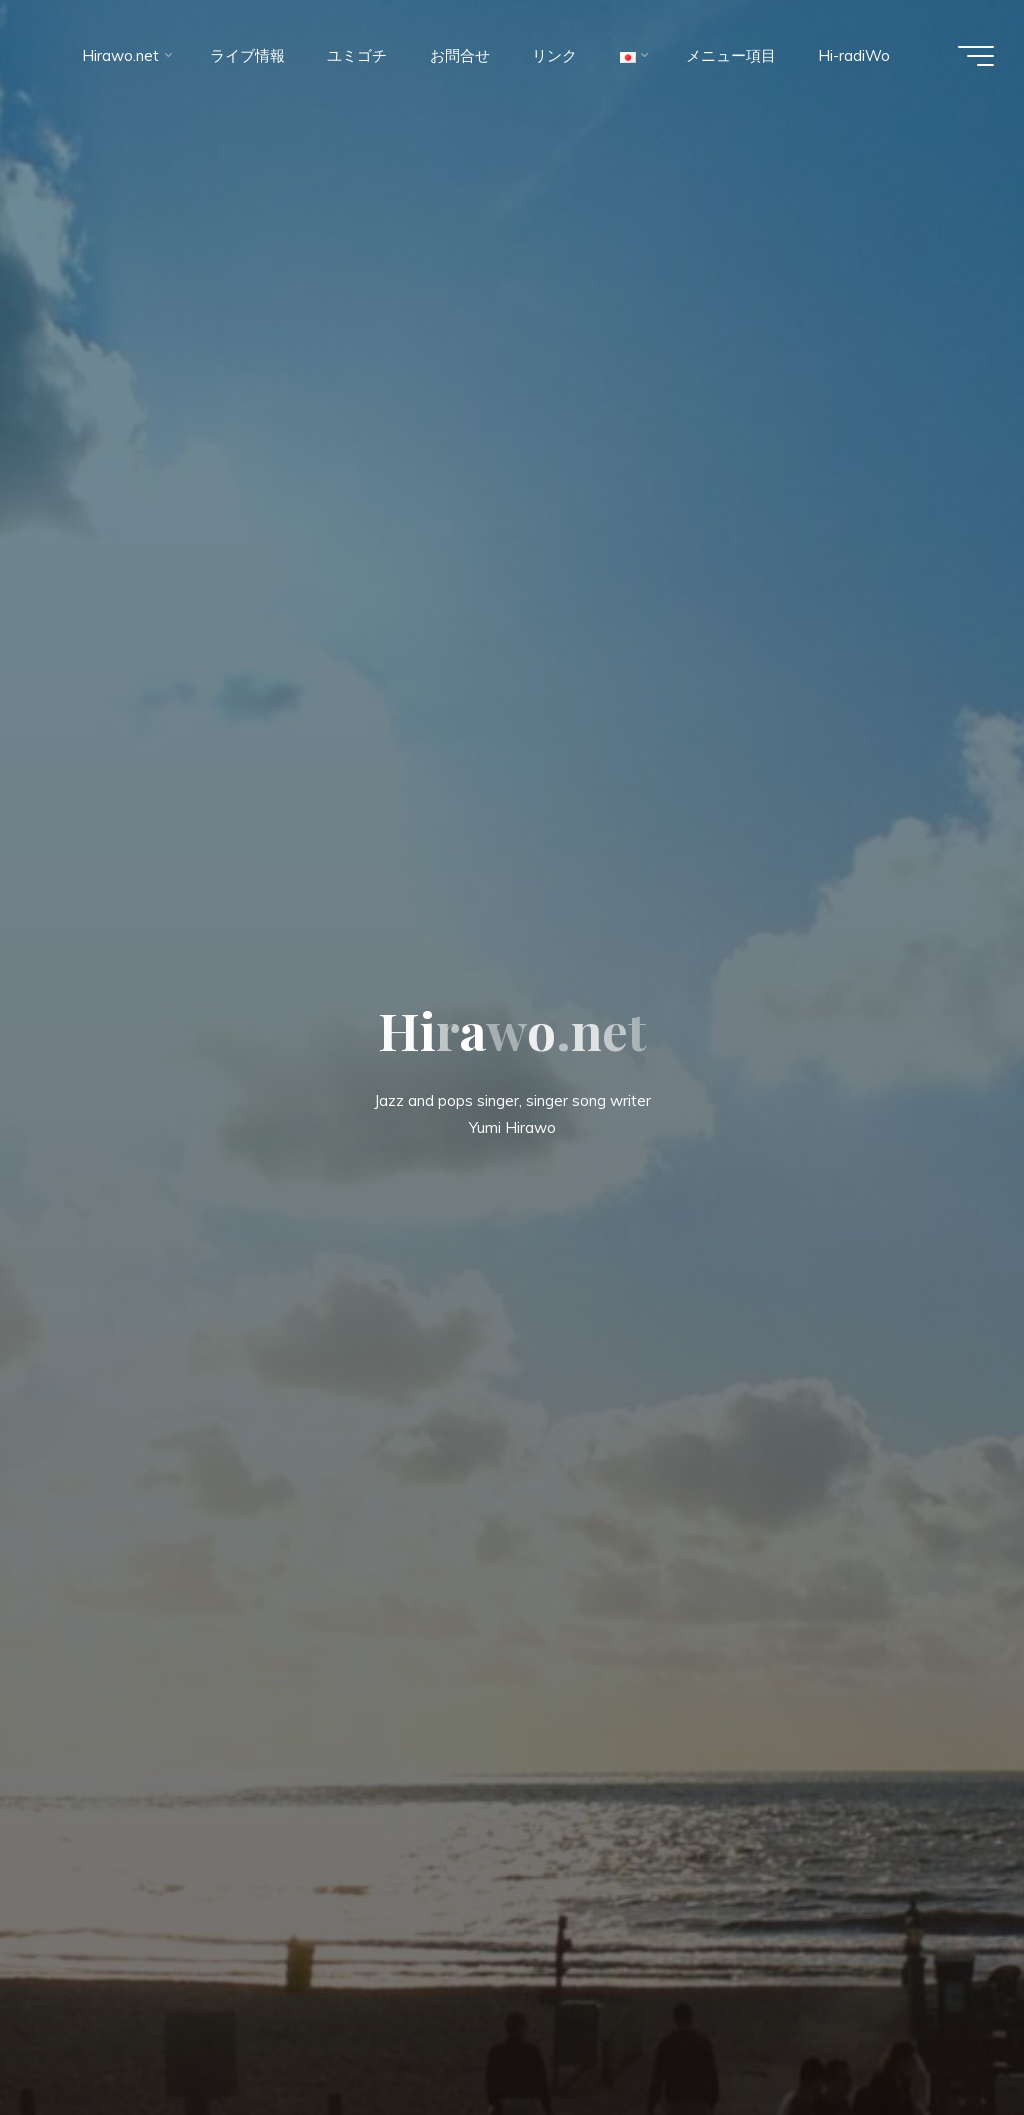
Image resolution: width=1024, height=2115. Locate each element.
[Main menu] (976, 56)
